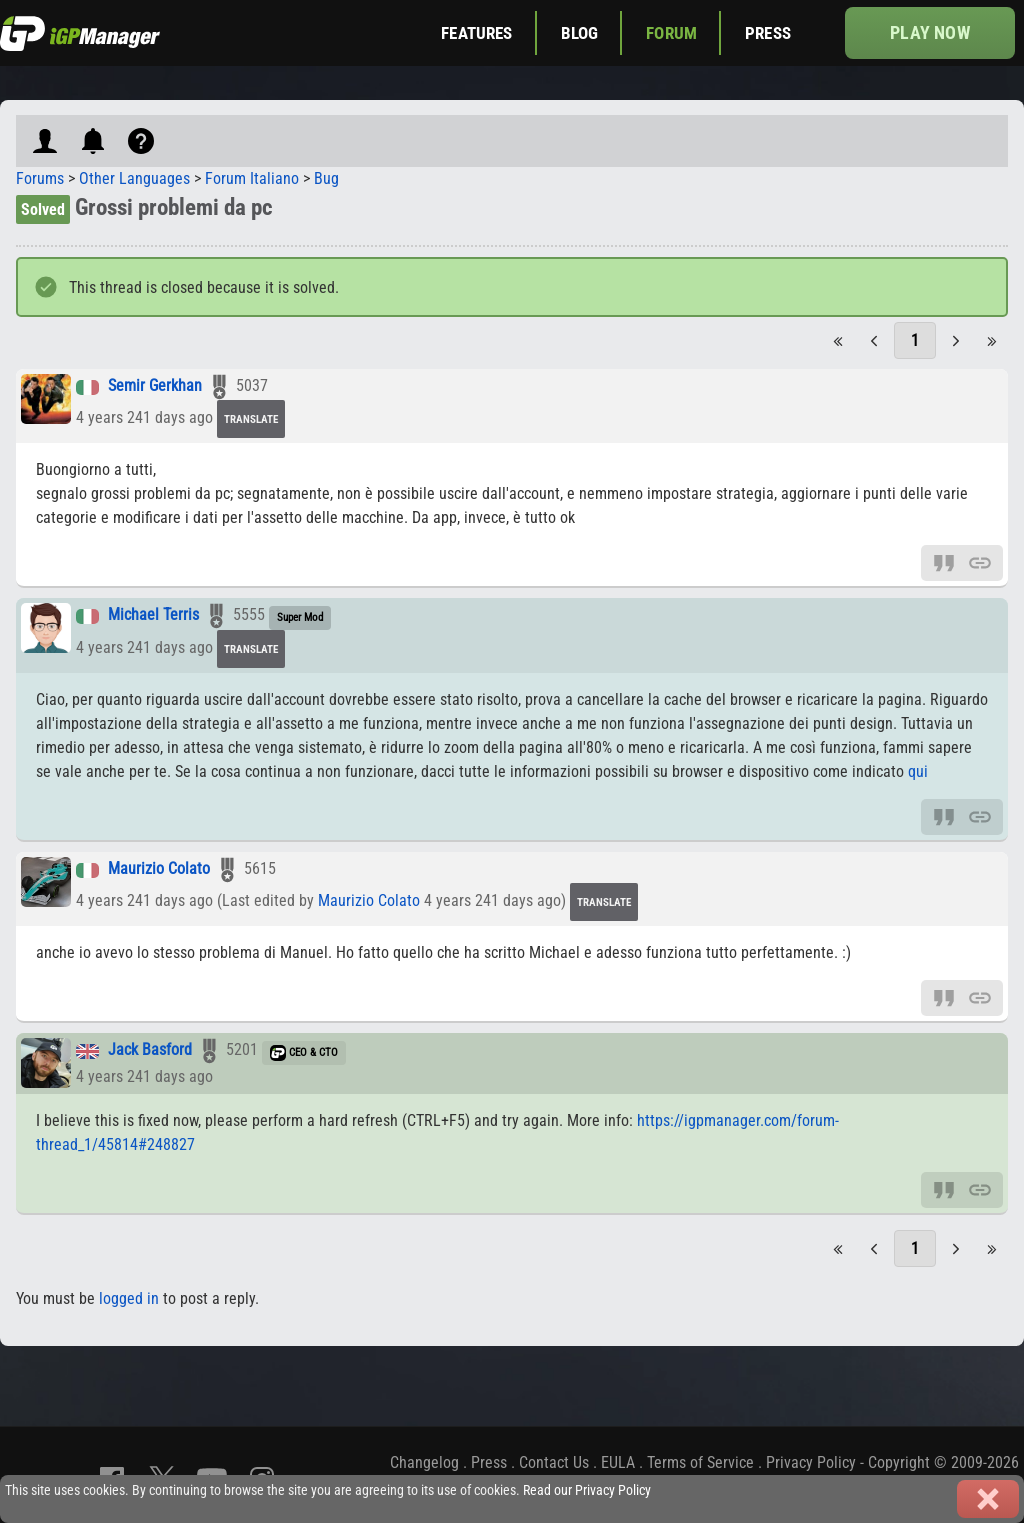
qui (918, 771)
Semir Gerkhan (155, 386)
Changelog (424, 1462)
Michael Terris (153, 615)
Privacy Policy (811, 1462)
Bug (326, 178)
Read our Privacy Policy (587, 1490)
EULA (618, 1462)
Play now (929, 32)
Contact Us (554, 1462)
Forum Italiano (252, 178)
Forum (671, 33)
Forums (40, 178)
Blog (580, 33)
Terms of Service (700, 1462)
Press (768, 33)
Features (476, 33)
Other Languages (134, 178)
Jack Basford (150, 1050)
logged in (129, 1298)
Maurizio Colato (159, 869)
